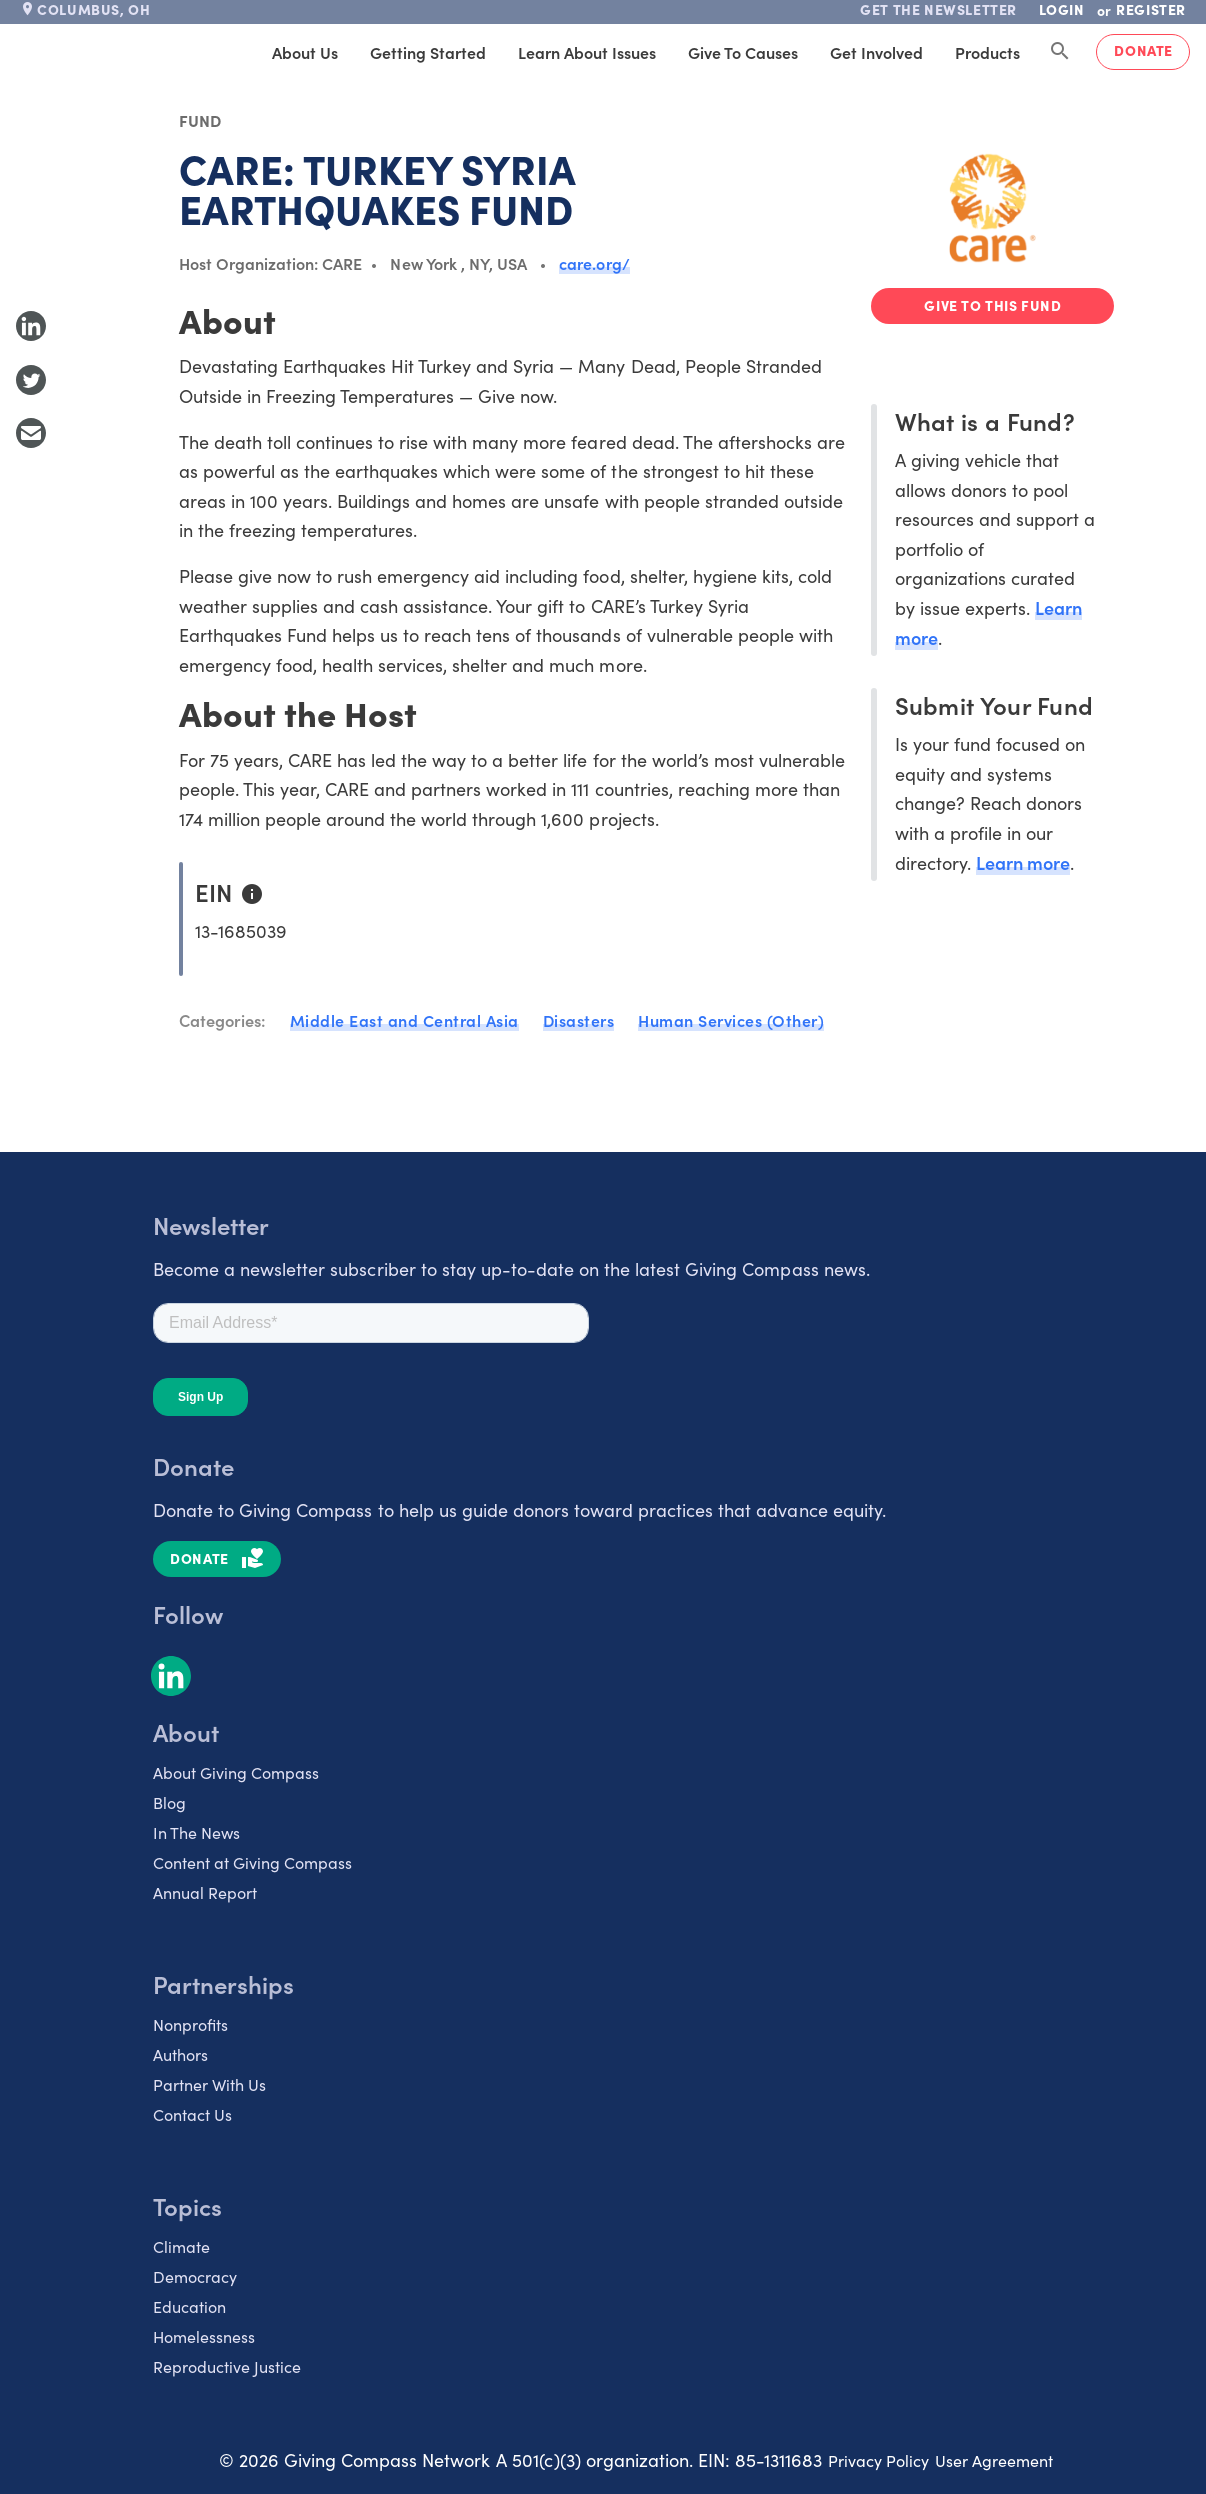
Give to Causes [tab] (743, 52)
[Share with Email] (31, 433)
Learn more (1023, 862)
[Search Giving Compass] (1060, 52)
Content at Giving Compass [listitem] (252, 1862)
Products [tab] (987, 52)
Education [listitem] (189, 2306)
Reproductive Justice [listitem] (227, 2366)
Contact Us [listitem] (192, 2114)
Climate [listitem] (181, 2246)
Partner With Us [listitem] (209, 2084)
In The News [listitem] (196, 1832)
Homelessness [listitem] (204, 2336)
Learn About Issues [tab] (587, 52)
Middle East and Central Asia (404, 1020)
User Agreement (994, 2460)
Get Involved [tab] (876, 52)
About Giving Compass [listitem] (236, 1772)
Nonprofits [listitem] (190, 2024)
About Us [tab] (305, 52)
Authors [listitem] (180, 2054)
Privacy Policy (878, 2460)
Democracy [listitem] (195, 2276)
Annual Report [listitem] (205, 1892)
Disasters (579, 1020)
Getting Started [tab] (428, 52)
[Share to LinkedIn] (31, 326)
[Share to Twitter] (31, 380)
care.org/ (594, 263)
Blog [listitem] (169, 1802)
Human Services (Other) (731, 1020)
